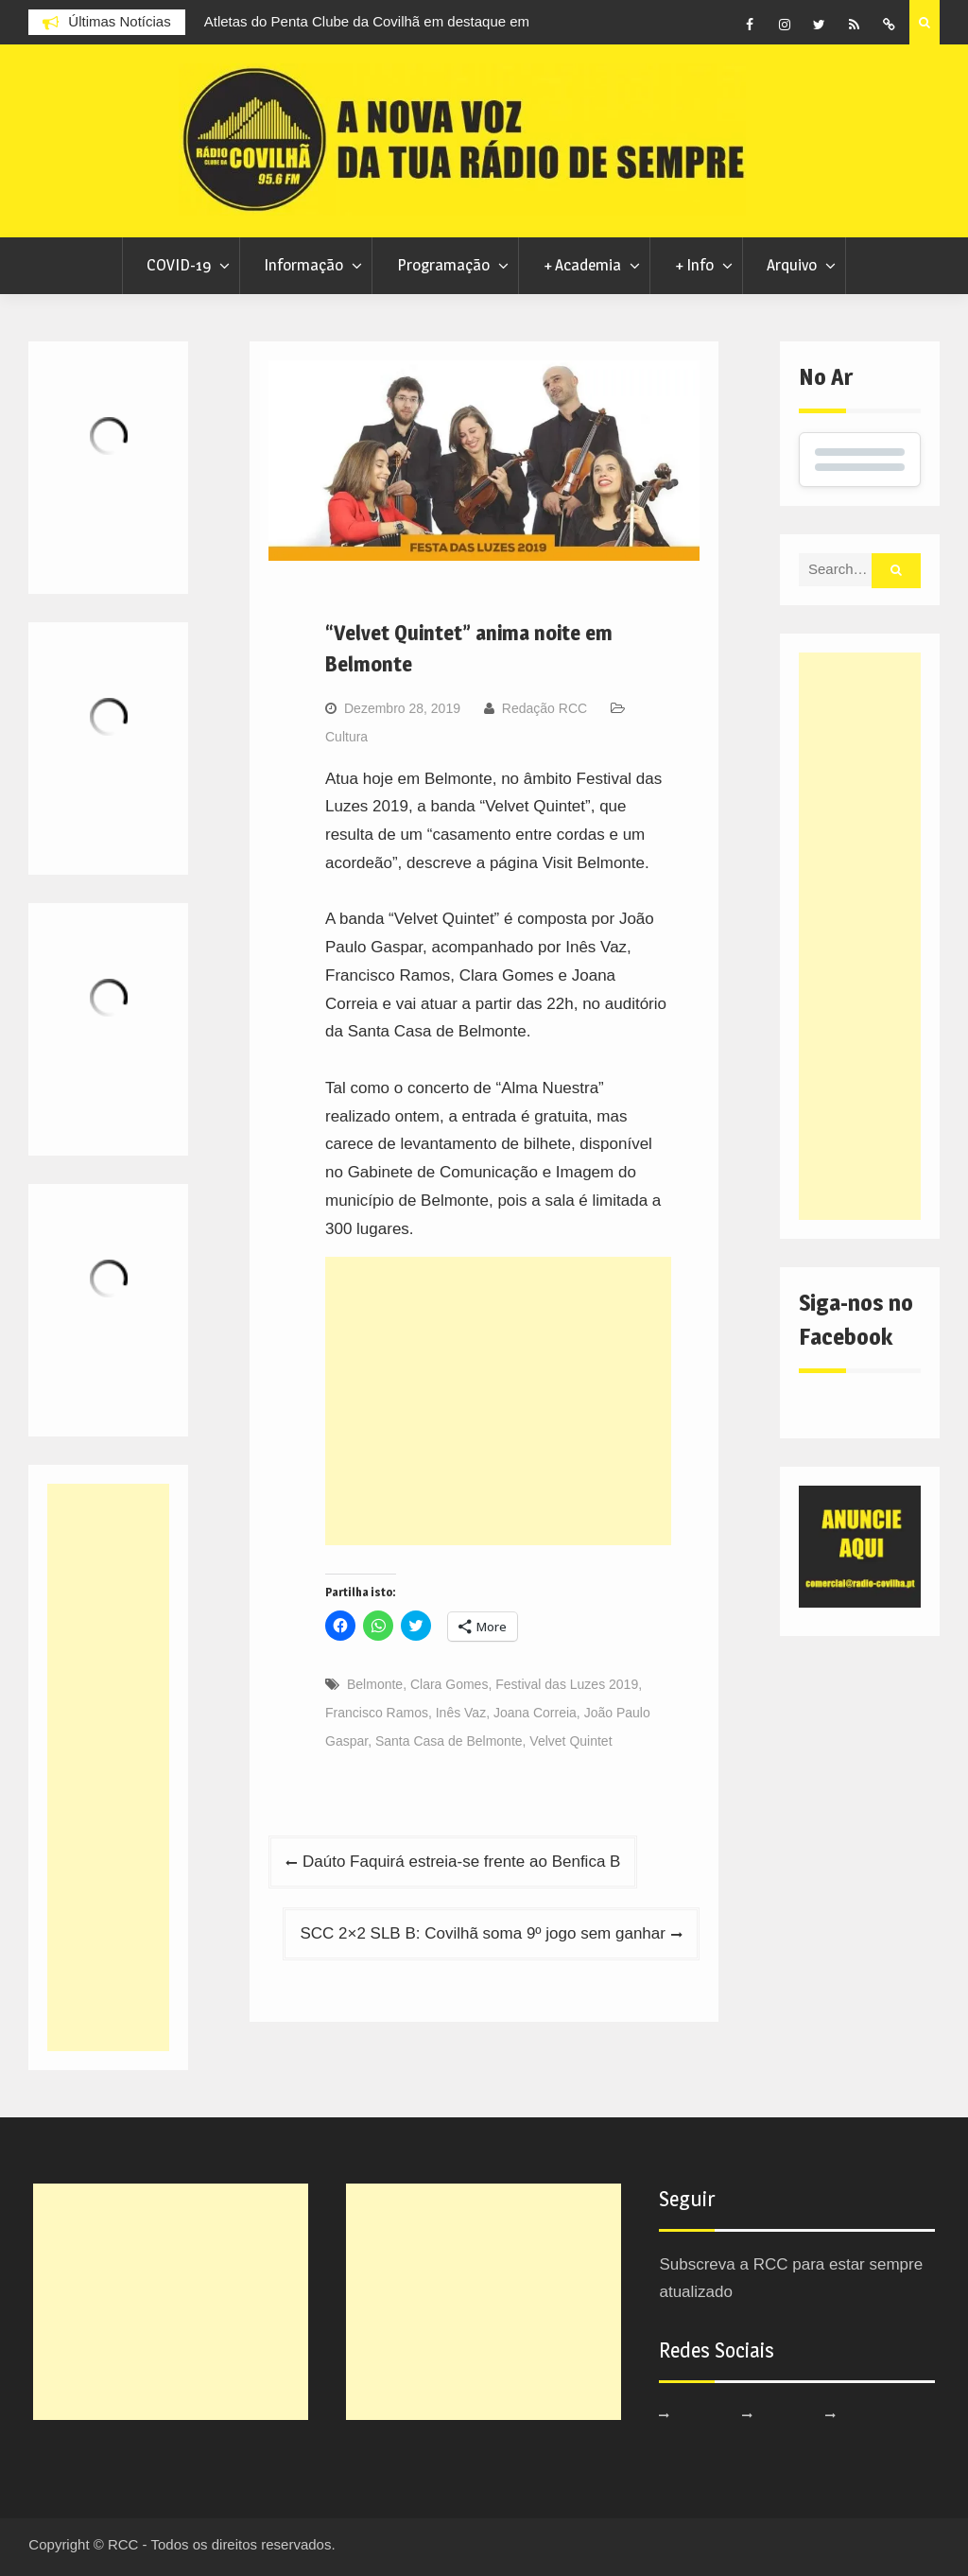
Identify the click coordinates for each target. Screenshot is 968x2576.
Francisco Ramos (376, 1712)
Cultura (346, 736)
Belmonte (375, 1684)
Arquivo (792, 264)
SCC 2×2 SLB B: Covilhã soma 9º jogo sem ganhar (483, 1933)
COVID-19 (179, 264)
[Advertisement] (498, 1401)
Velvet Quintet (570, 1741)
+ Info (694, 264)
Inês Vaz (461, 1712)
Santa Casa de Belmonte (449, 1741)
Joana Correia (535, 1712)
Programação (443, 264)
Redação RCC (544, 708)
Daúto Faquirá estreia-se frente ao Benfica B (461, 1862)
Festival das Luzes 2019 (566, 1684)
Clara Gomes (449, 1684)
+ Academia (582, 264)
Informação (303, 264)
